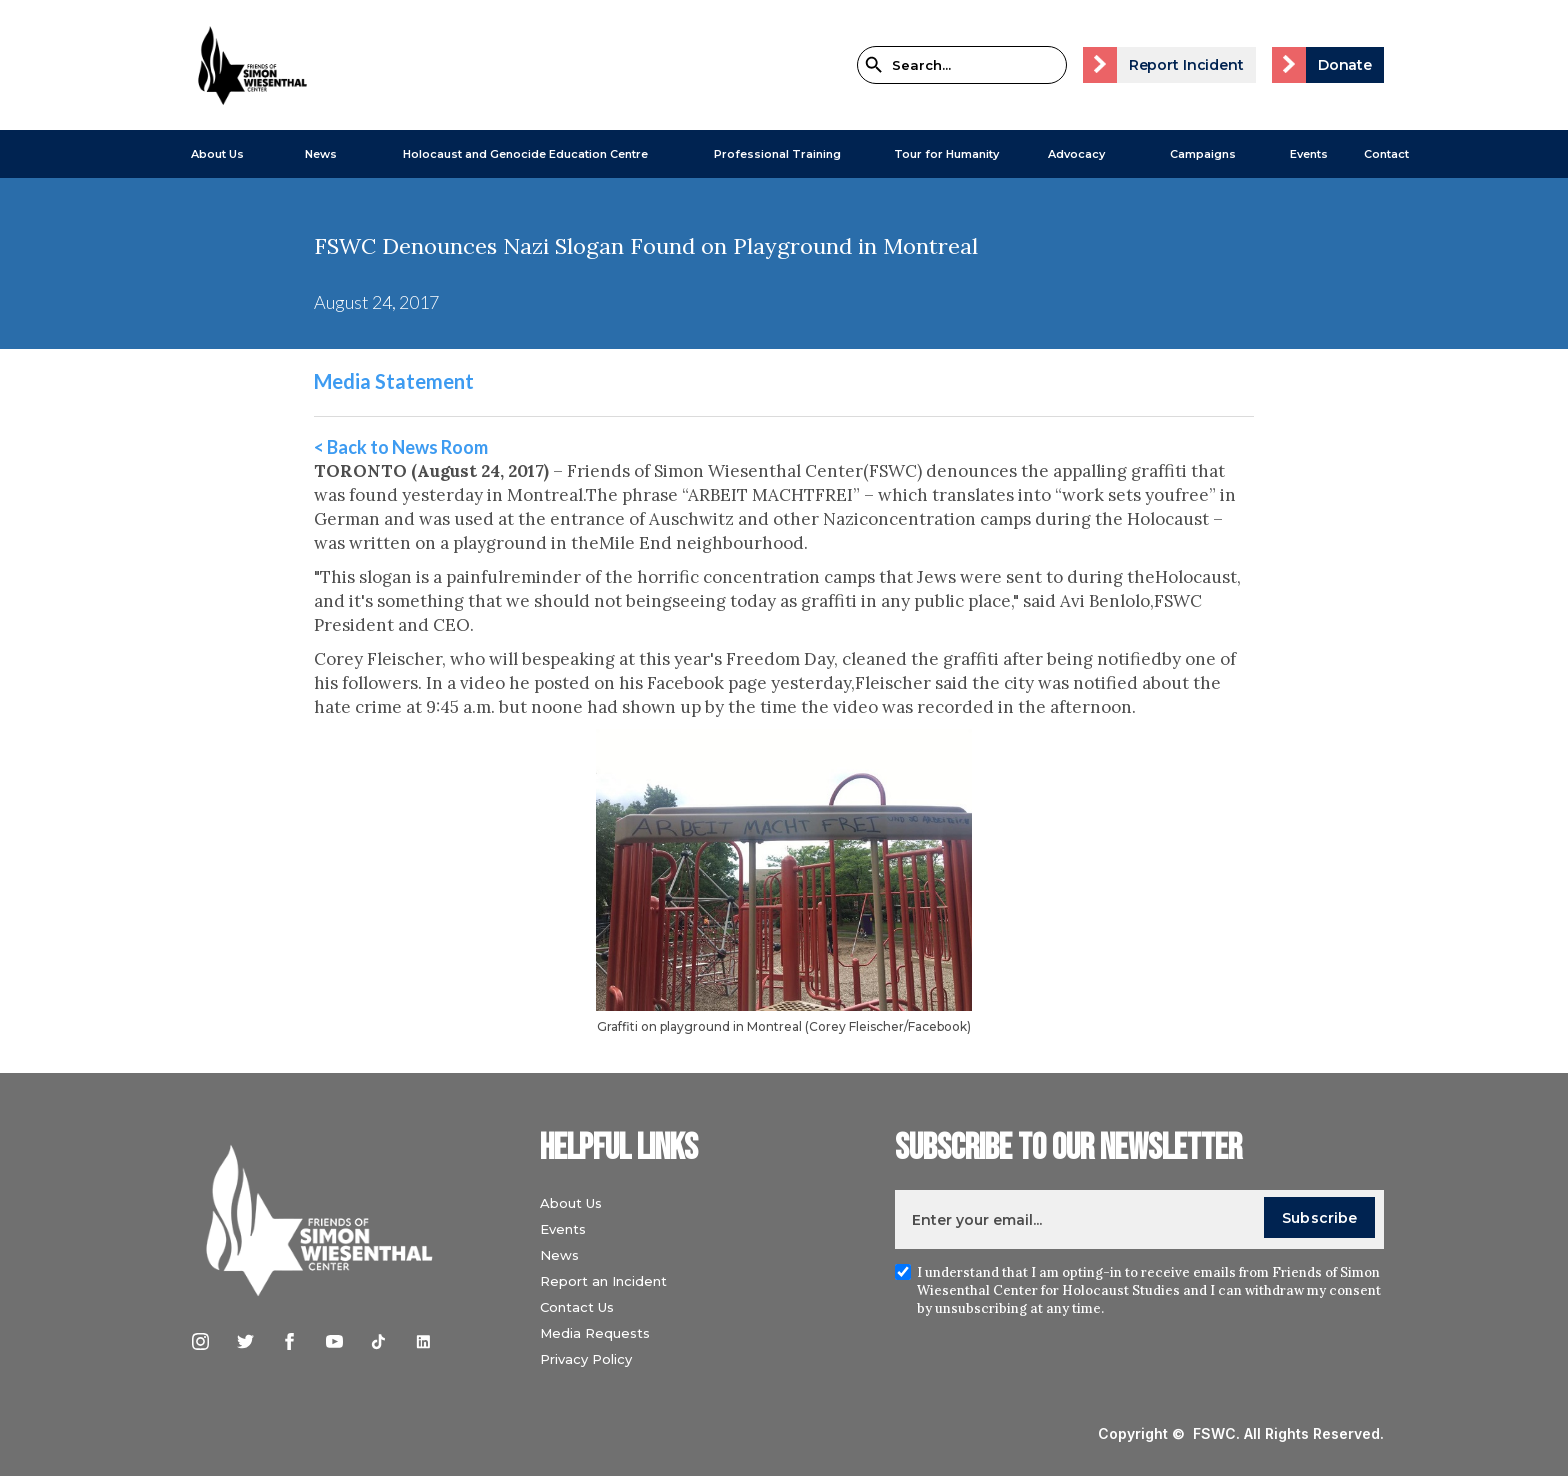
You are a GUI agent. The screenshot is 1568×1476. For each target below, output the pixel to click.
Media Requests (595, 1333)
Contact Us (577, 1307)
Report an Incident (603, 1281)
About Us (217, 154)
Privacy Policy (586, 1359)
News (559, 1255)
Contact (1386, 154)
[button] (207, 154)
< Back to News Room (401, 447)
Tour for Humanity (946, 154)
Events (1309, 154)
